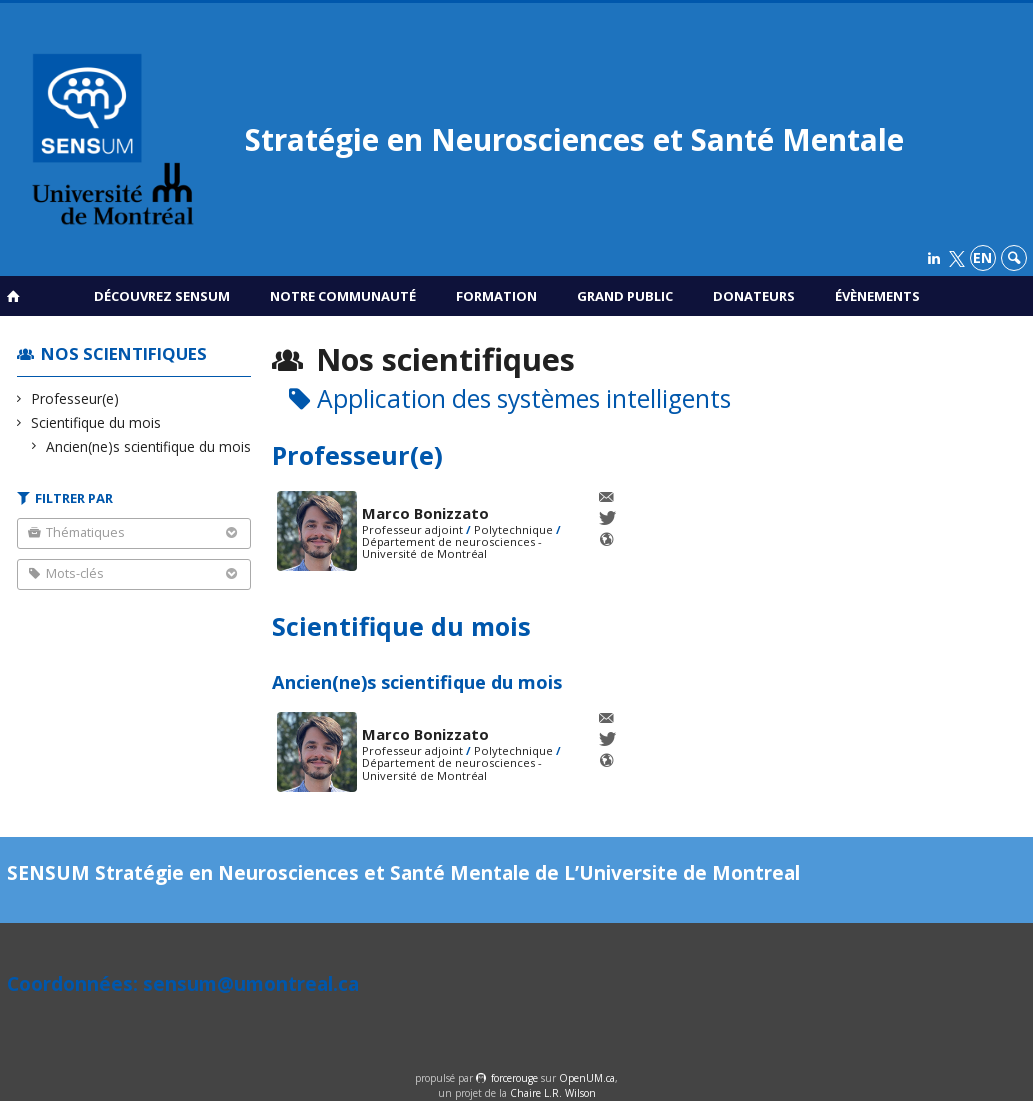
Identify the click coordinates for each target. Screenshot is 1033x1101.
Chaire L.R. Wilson (553, 1093)
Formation (496, 296)
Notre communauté (343, 296)
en (982, 257)
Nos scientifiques (124, 353)
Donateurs (754, 296)
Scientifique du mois (96, 422)
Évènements (877, 296)
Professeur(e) (75, 398)
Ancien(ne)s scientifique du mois (149, 446)
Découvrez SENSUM (162, 296)
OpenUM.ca (587, 1078)
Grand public (625, 296)
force (514, 1078)
